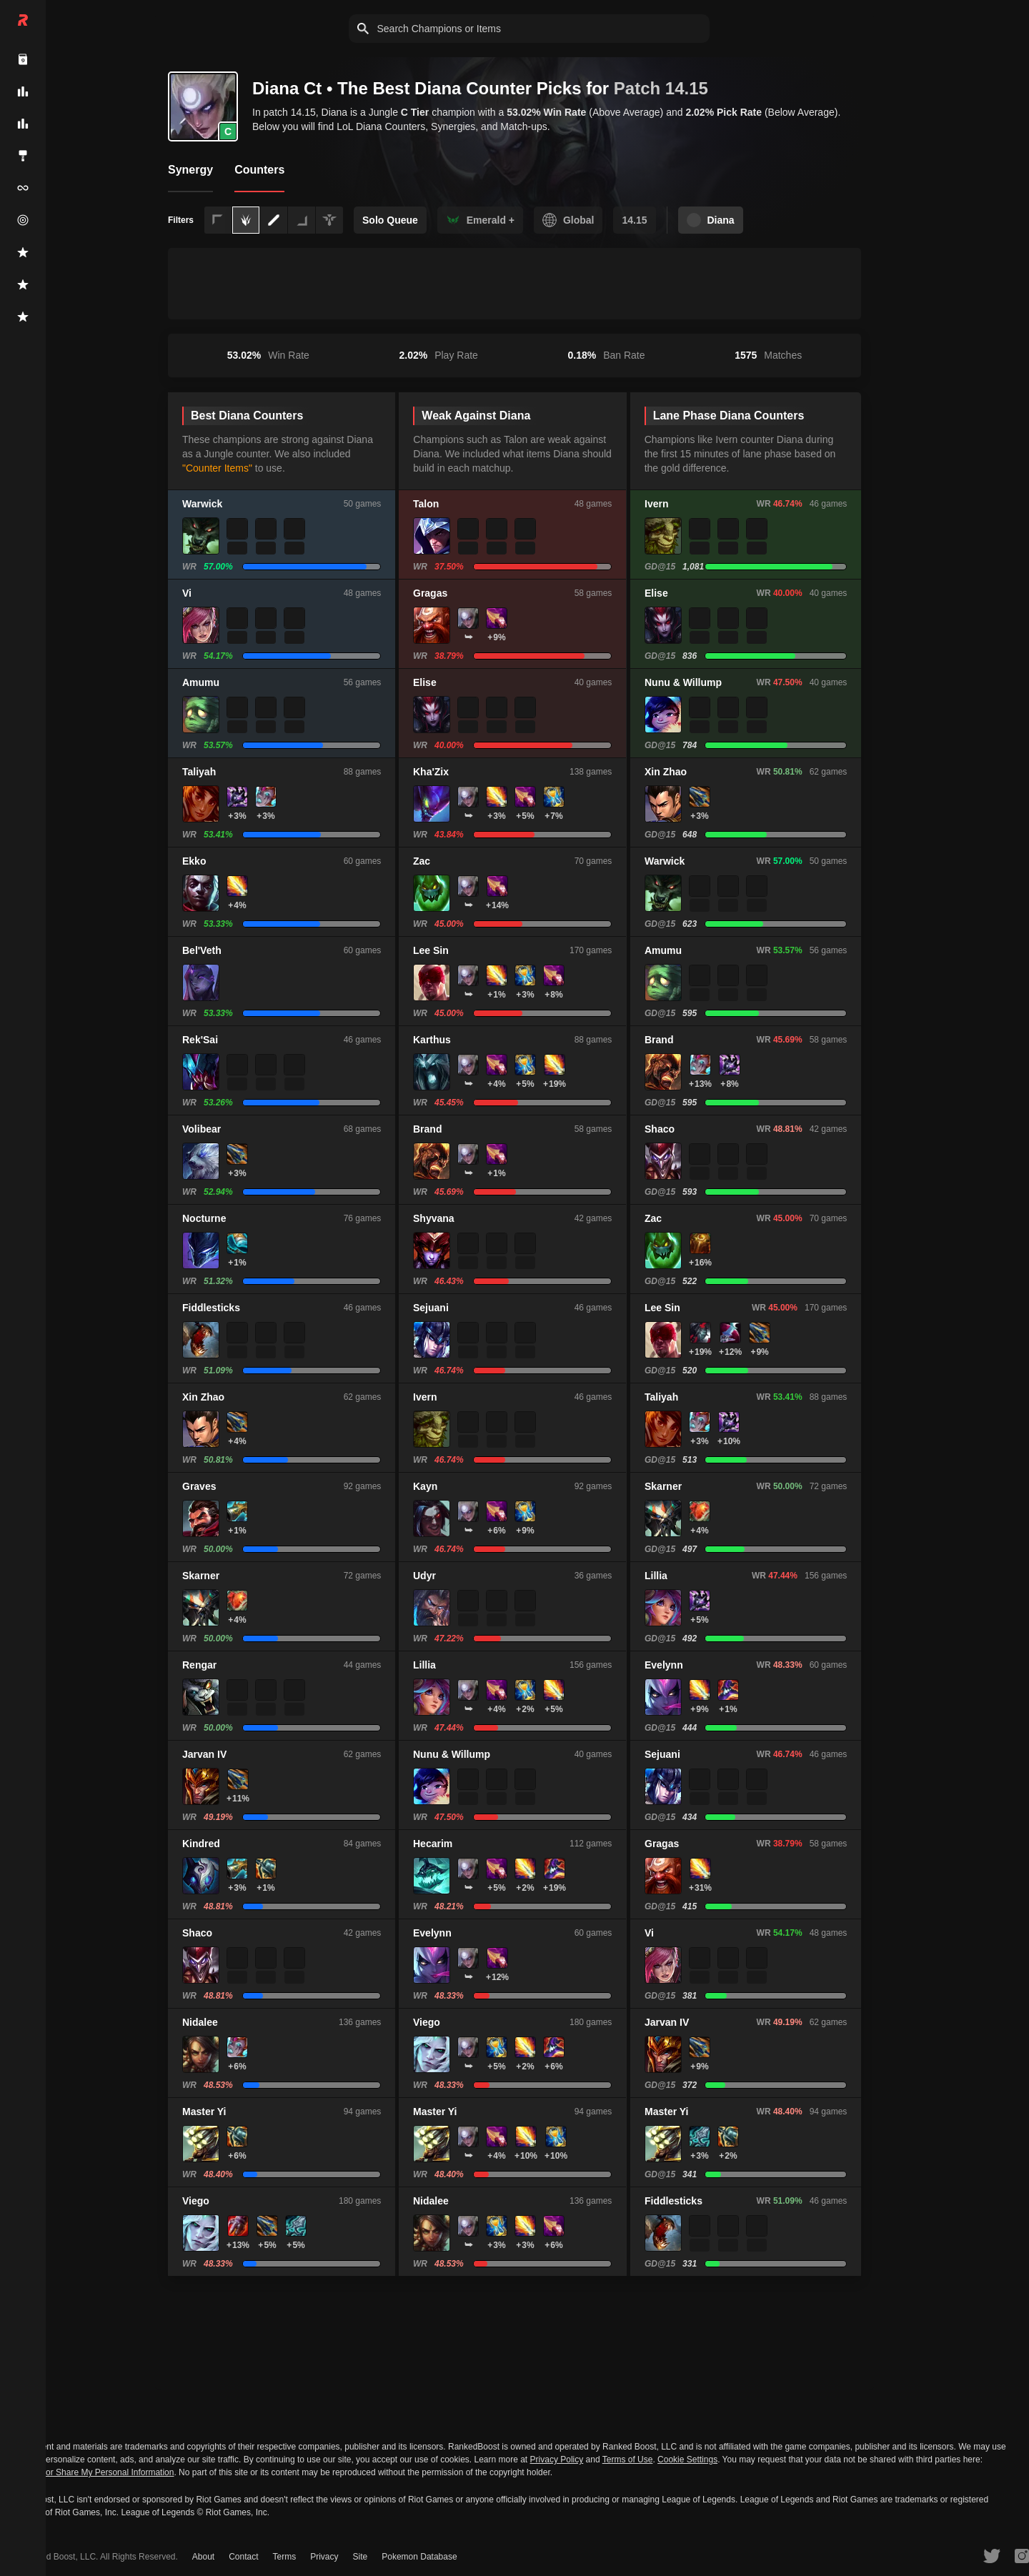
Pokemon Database (419, 2557)
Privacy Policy (557, 2460)
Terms (285, 2557)
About (203, 2557)
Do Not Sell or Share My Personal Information (87, 2472)
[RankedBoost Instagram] (1022, 2555)
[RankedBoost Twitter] (991, 2555)
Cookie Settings (687, 2460)
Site (360, 2557)
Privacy (324, 2557)
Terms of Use (627, 2460)
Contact (243, 2557)
